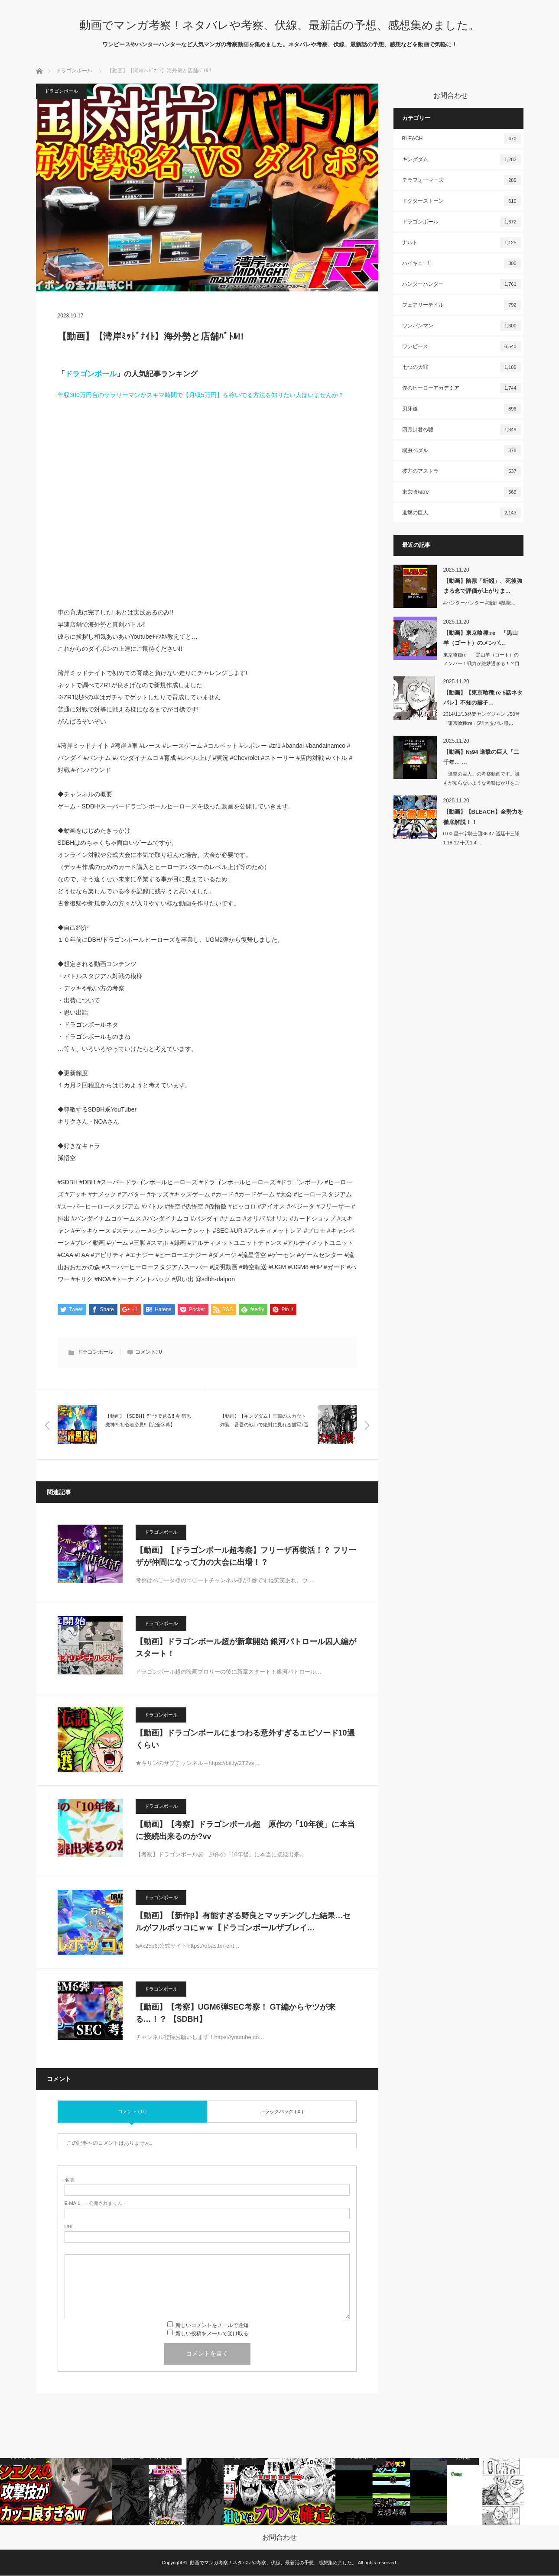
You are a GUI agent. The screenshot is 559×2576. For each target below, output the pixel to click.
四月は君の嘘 (461, 429)
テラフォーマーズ (461, 180)
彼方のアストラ (461, 471)
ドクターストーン (461, 201)
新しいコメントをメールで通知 (212, 2326)
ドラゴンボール (74, 71)
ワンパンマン (461, 325)
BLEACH (461, 138)
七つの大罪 (461, 367)
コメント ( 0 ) (132, 2111)
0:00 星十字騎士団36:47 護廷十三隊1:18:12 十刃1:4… (481, 838)
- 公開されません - (95, 2203)
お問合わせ (279, 2537)
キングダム (461, 159)
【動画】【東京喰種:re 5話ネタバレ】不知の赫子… (483, 697)
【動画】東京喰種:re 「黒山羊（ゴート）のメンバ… (480, 638)
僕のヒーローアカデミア (461, 388)
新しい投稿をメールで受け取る (212, 2334)
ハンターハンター (461, 284)
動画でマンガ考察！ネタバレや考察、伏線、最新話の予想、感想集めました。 (279, 25)
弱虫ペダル (461, 450)
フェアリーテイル (461, 305)
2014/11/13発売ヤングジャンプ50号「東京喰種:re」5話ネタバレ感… (481, 718)
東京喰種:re (461, 492)
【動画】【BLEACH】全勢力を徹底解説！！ (483, 816)
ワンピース (461, 346)
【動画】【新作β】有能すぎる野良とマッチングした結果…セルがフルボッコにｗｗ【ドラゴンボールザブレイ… (243, 1922)
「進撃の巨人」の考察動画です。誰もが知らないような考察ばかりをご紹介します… (481, 783)
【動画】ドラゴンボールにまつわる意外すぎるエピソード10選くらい (245, 1739)
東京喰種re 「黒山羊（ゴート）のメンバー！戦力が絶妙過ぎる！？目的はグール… (481, 664)
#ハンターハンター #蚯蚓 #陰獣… (479, 602)
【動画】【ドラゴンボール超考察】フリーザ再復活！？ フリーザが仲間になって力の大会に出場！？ (246, 1557)
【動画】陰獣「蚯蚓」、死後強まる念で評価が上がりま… (482, 586)
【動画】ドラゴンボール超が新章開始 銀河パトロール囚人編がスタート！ (246, 1648)
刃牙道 (461, 409)
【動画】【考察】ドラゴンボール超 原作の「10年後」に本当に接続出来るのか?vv (245, 1831)
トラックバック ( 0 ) (281, 2111)
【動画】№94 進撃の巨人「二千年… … (481, 757)
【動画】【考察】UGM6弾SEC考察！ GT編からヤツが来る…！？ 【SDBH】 (235, 2013)
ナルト (461, 242)
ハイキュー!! (461, 263)
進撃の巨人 (461, 512)
